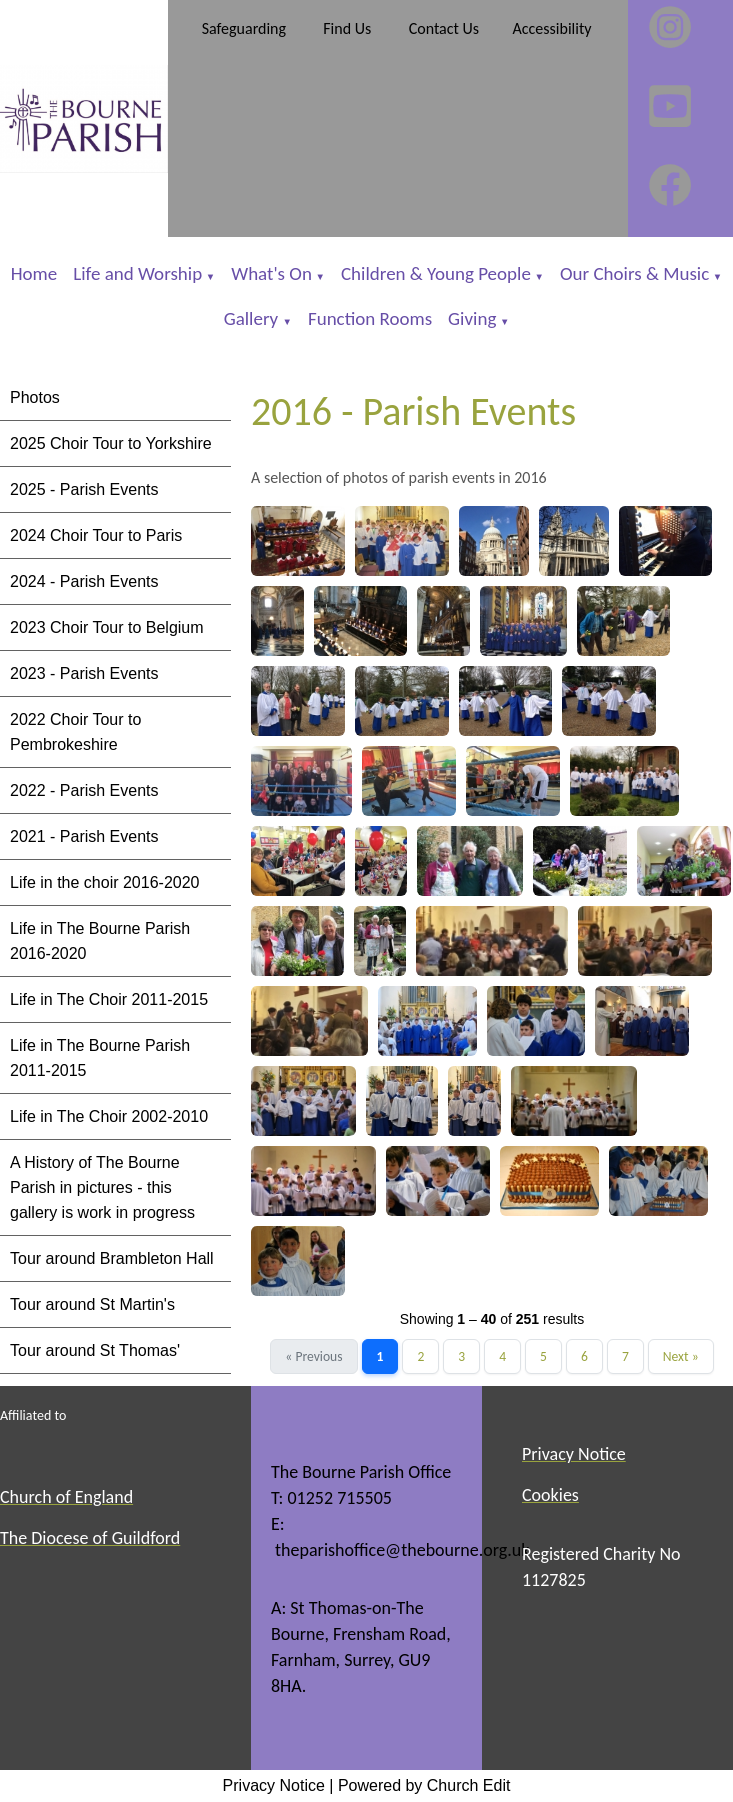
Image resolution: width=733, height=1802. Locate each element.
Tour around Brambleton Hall (112, 1258)
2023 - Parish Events (84, 673)
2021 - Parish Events (84, 836)
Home (34, 273)
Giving (472, 318)
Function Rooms (370, 318)
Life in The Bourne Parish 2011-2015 (100, 1058)
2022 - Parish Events (84, 790)
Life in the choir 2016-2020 (104, 882)
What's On (271, 273)
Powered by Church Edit (424, 1785)
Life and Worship (137, 273)
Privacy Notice (274, 1785)
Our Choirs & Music (634, 273)
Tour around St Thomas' (95, 1350)
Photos (35, 397)
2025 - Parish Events (84, 489)
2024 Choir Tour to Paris (96, 535)
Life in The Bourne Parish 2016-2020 (100, 941)
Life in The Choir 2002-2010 (109, 1116)
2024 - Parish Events (84, 581)
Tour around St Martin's (92, 1304)
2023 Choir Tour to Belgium (107, 627)
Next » (681, 1356)
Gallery (253, 318)
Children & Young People (436, 273)
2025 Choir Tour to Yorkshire (111, 443)
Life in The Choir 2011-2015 (109, 999)
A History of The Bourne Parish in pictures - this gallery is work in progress (102, 1187)
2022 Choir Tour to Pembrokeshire (75, 732)
